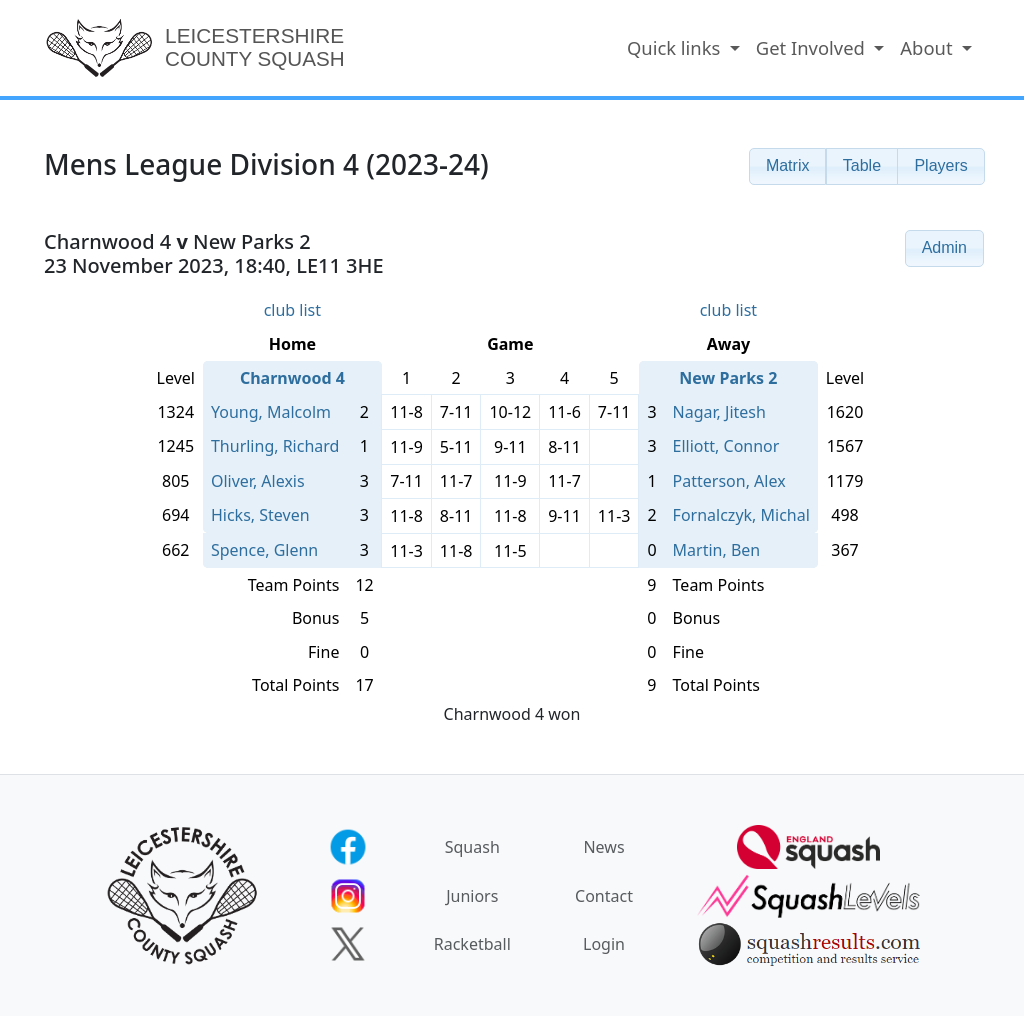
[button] (788, 166)
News (603, 847)
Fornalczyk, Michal (741, 515)
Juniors (472, 896)
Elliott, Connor (726, 446)
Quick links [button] (676, 47)
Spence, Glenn (264, 550)
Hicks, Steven (260, 515)
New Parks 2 (728, 378)
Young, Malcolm (271, 412)
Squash (472, 847)
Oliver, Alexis (258, 481)
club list (292, 310)
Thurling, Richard (275, 446)
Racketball (472, 944)
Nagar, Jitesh (719, 412)
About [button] (928, 47)
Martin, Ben (717, 550)
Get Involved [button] (813, 47)
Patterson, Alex (729, 481)
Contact (604, 896)
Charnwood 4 (292, 378)
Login (604, 944)
